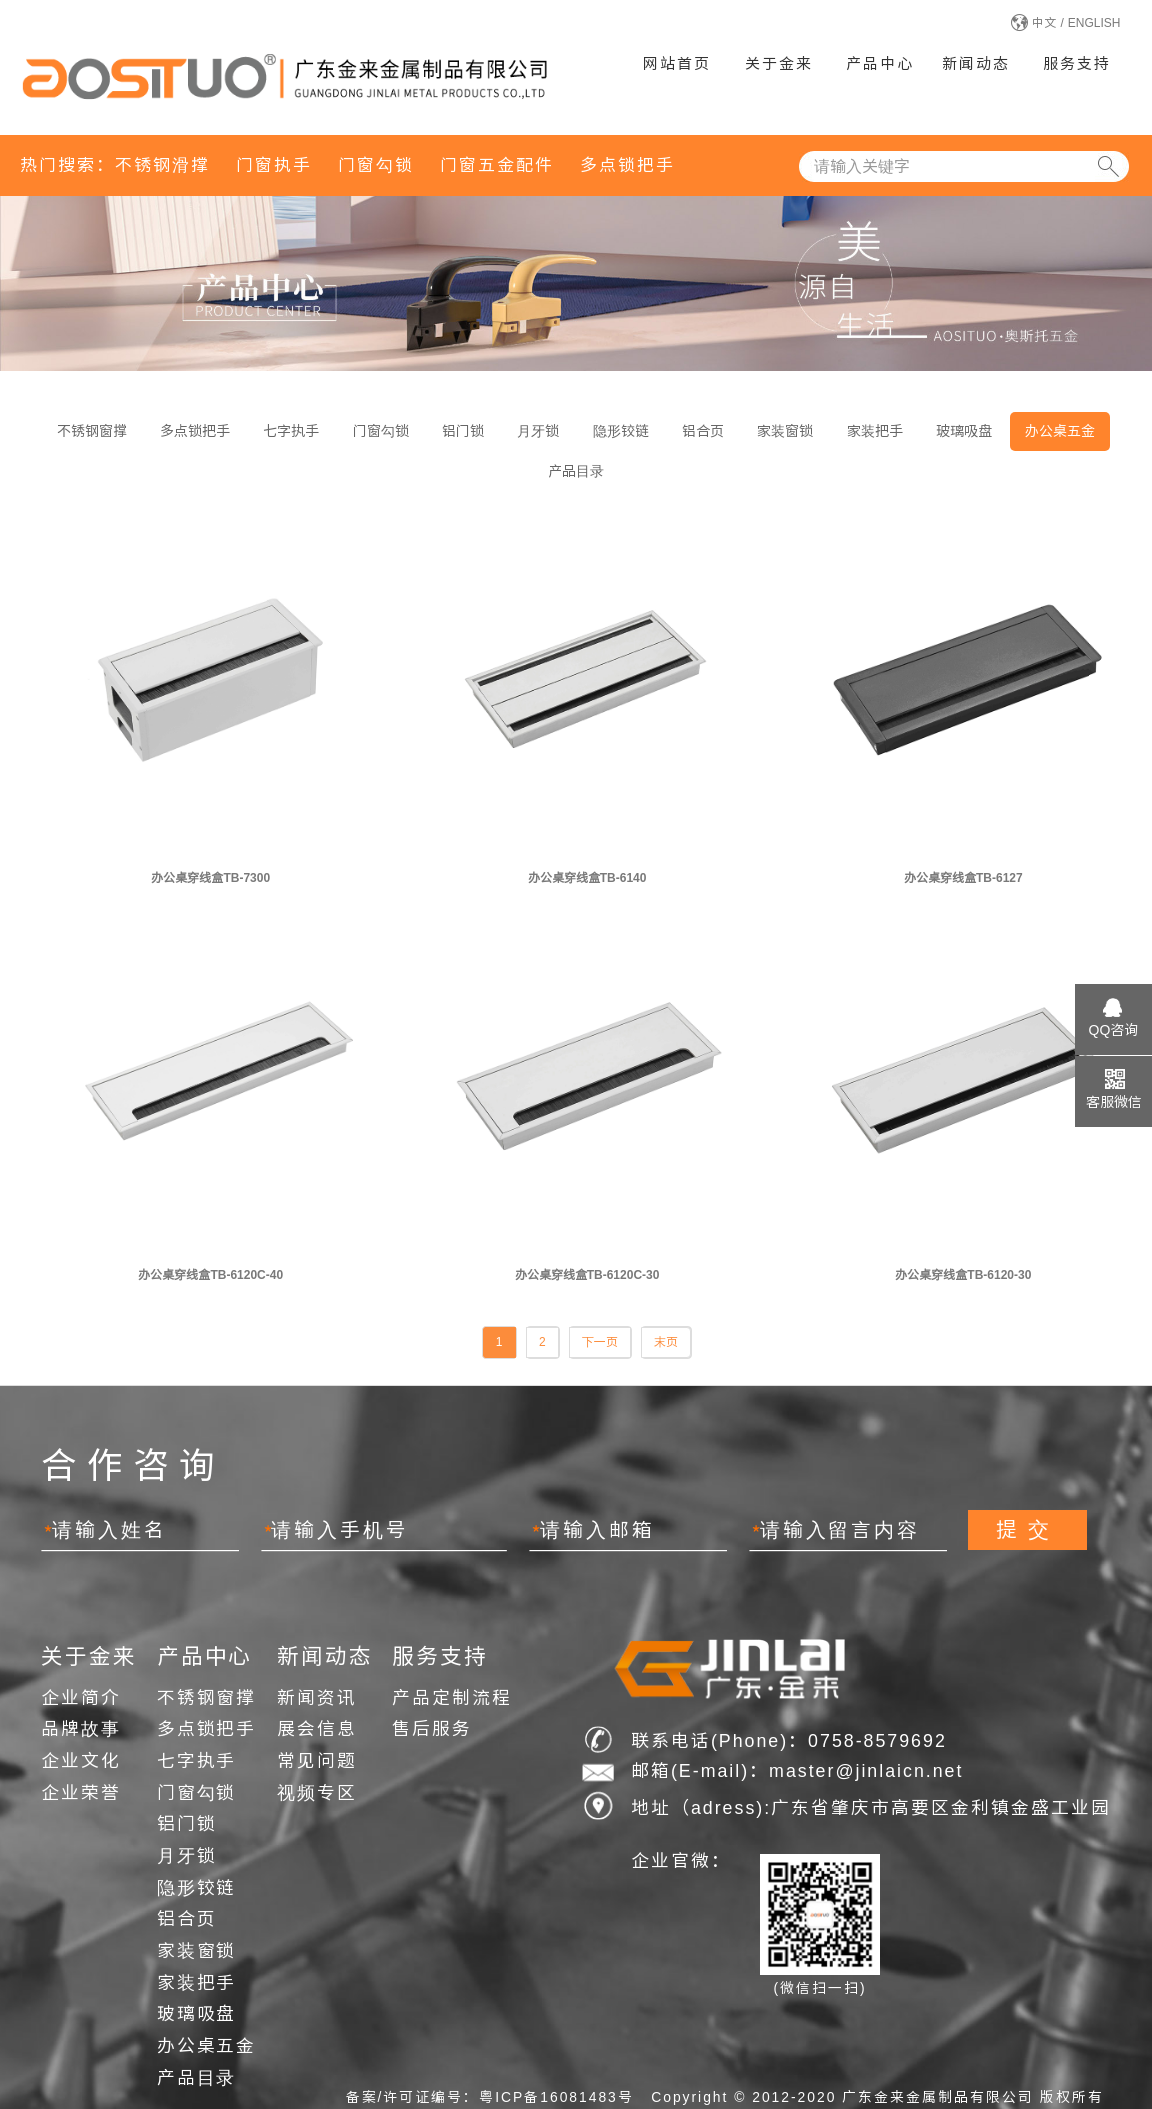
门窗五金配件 (497, 165)
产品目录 (576, 471)
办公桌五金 (1060, 431)
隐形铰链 (621, 431)
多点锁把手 (627, 165)
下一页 (600, 1342)
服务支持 (1077, 63)
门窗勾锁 (376, 165)
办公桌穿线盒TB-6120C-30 (587, 1275)
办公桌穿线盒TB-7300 (210, 878)
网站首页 (677, 63)
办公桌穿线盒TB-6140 (587, 878)
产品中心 (880, 63)
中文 (1044, 23)
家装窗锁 (785, 431)
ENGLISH (1094, 23)
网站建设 (962, 1842)
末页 (666, 1342)
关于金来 (779, 63)
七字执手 (291, 431)
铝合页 (703, 431)
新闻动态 (976, 63)
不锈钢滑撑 (162, 165)
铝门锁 (463, 431)
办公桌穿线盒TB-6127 (963, 878)
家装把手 (875, 431)
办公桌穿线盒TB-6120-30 (963, 1275)
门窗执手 (274, 165)
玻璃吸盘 (964, 431)
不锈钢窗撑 (92, 431)
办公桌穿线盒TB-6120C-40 (210, 1275)
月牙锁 (538, 431)
